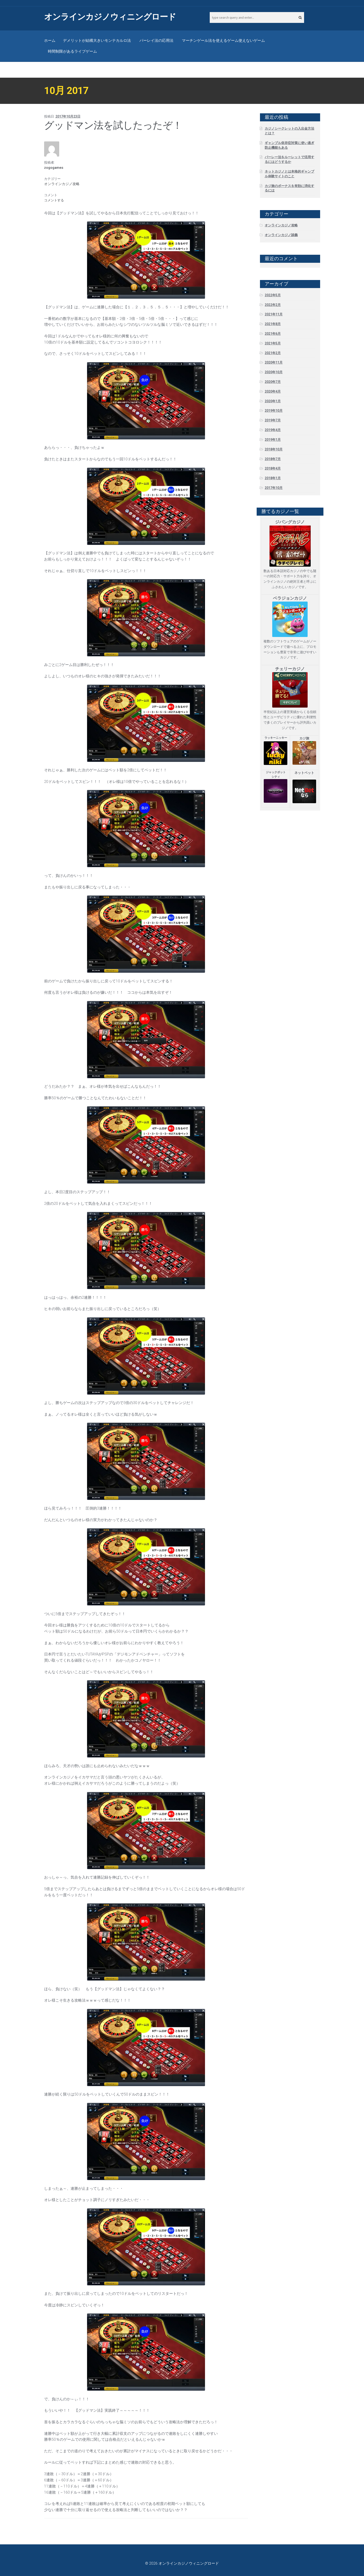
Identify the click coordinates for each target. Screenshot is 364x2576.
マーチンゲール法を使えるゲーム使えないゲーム (223, 40)
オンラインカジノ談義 (281, 235)
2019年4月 (273, 430)
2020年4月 (273, 391)
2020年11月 (274, 362)
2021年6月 (273, 333)
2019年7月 (273, 420)
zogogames (53, 168)
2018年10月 (274, 449)
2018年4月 (273, 468)
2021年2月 (273, 353)
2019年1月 (273, 439)
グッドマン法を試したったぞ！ (113, 125)
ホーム (49, 40)
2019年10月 (274, 410)
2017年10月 (274, 488)
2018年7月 (273, 459)
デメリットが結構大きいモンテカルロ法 (97, 40)
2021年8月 (273, 324)
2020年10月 (274, 372)
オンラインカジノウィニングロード (110, 17)
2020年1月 (273, 401)
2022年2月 (273, 305)
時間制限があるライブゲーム (72, 51)
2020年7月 (273, 382)
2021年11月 (274, 314)
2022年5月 (273, 295)
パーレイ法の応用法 (156, 40)
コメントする (54, 200)
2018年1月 (273, 478)
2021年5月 (273, 343)
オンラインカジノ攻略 (60, 184)
